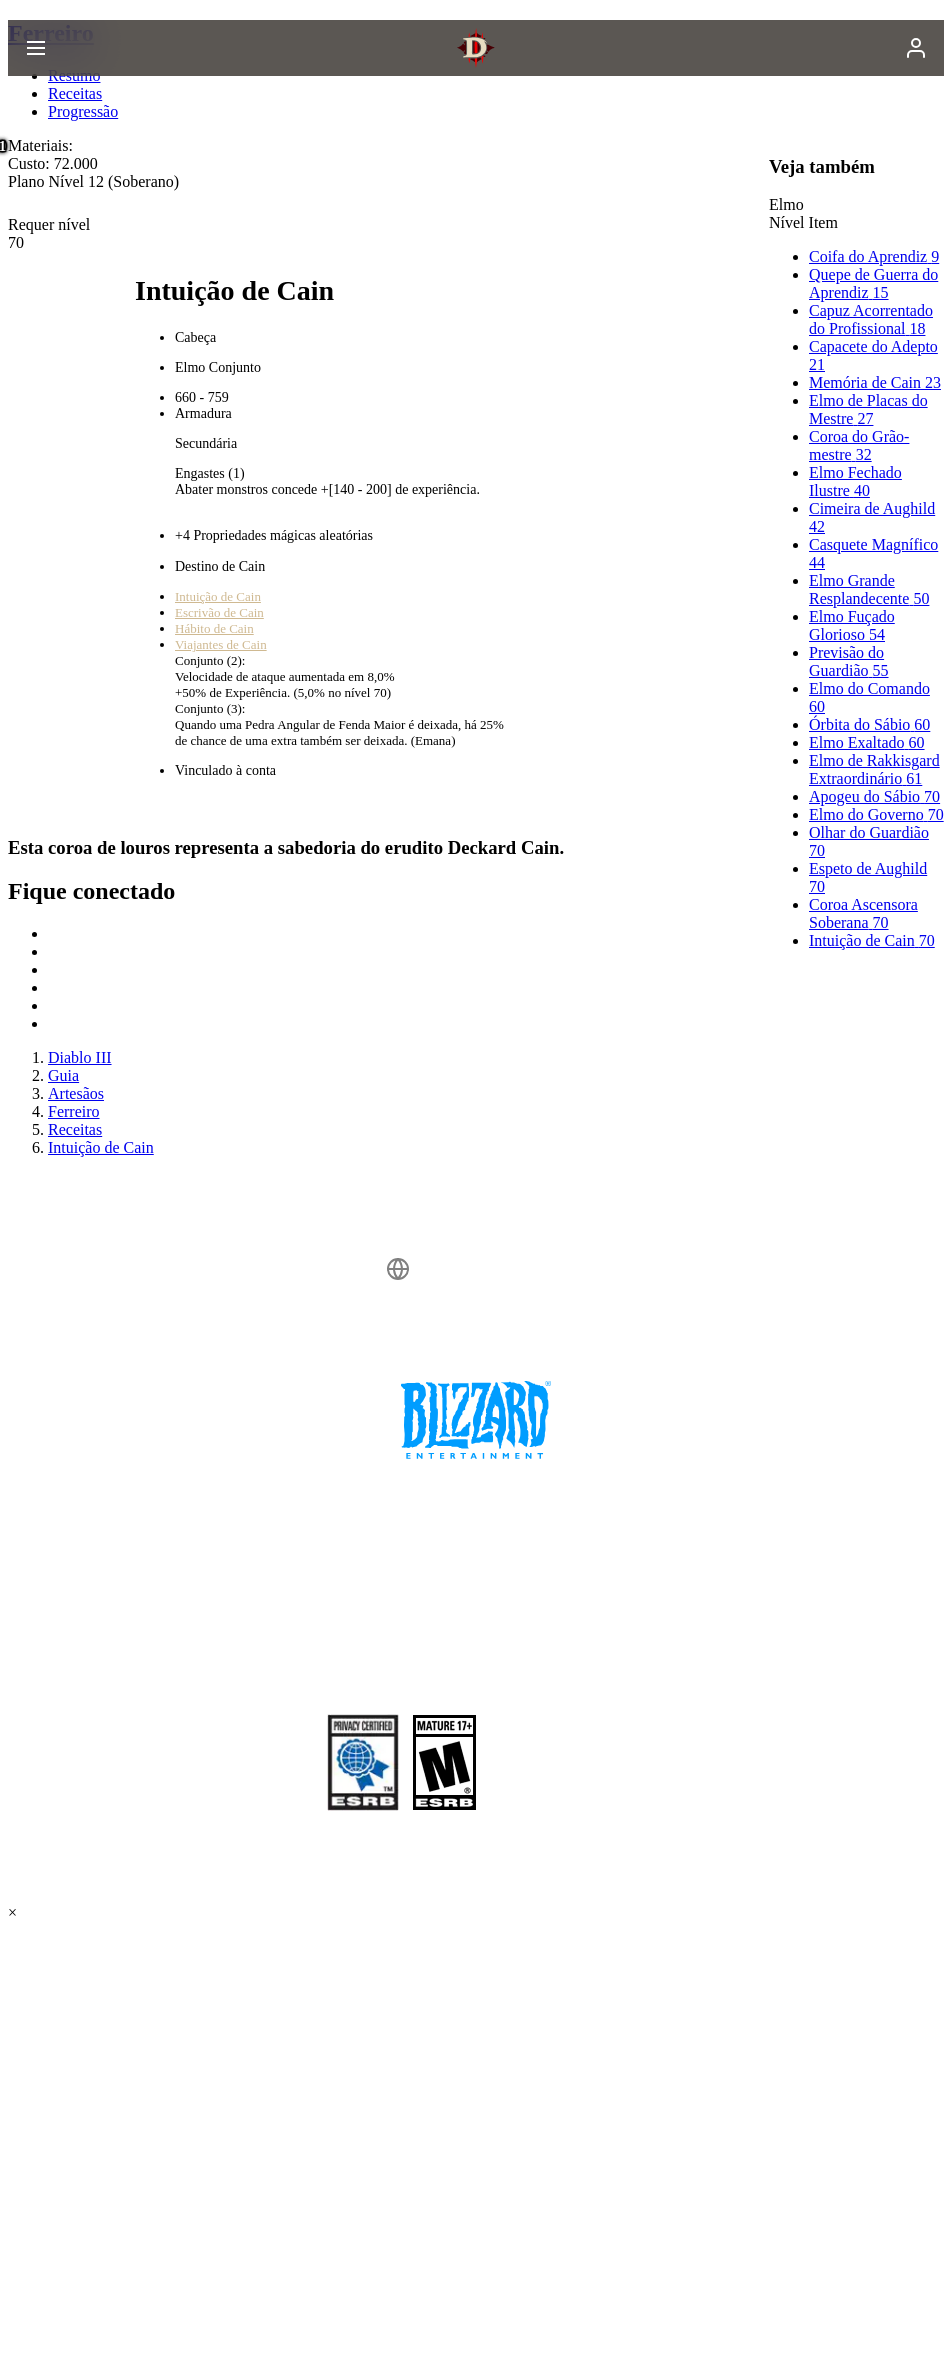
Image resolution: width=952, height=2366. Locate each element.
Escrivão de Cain (219, 612)
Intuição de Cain (218, 596)
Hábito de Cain (214, 628)
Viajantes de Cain (221, 644)
